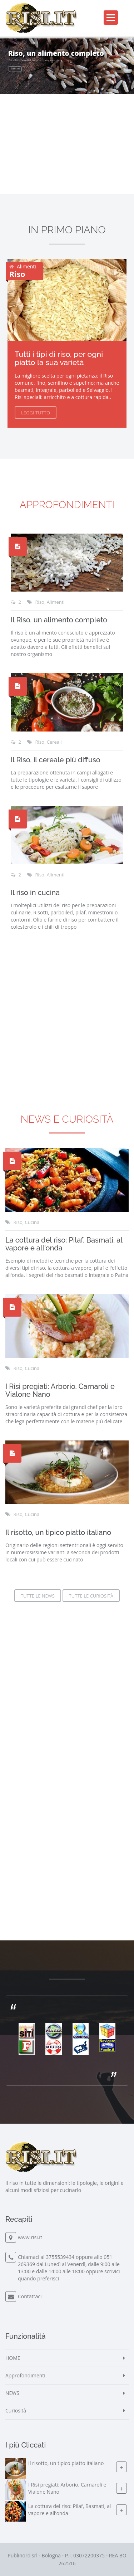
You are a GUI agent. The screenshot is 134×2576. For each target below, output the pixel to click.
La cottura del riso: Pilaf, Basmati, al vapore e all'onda (63, 1244)
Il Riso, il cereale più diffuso (55, 759)
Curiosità (15, 2410)
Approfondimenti (67, 505)
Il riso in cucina (35, 892)
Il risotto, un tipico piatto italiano (58, 1532)
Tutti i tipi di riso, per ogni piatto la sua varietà (59, 358)
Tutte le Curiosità (91, 1596)
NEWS (12, 2393)
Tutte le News (38, 1596)
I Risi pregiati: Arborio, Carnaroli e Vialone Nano (60, 1390)
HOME (12, 2357)
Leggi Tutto (35, 412)
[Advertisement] (67, 1845)
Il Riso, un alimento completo (59, 620)
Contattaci (30, 2296)
